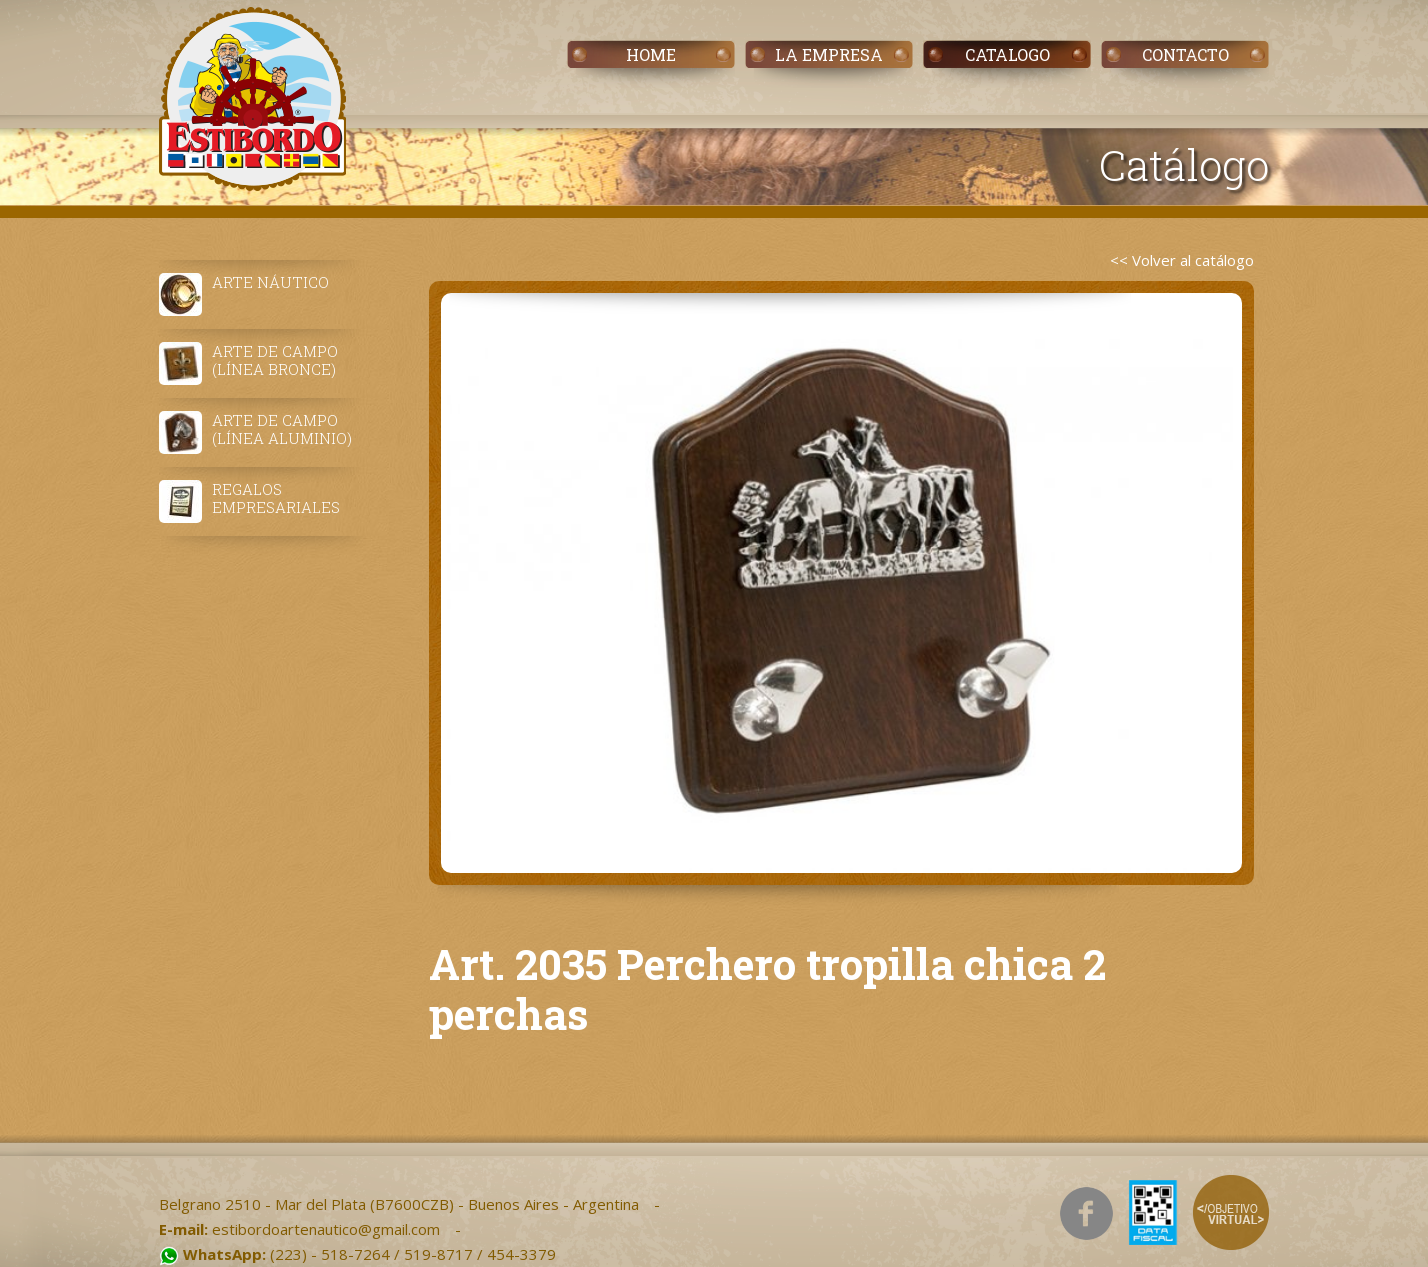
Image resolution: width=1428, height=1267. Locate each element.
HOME (651, 54)
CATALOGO (1007, 54)
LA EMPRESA (829, 54)
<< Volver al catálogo (1182, 260)
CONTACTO (1185, 54)
